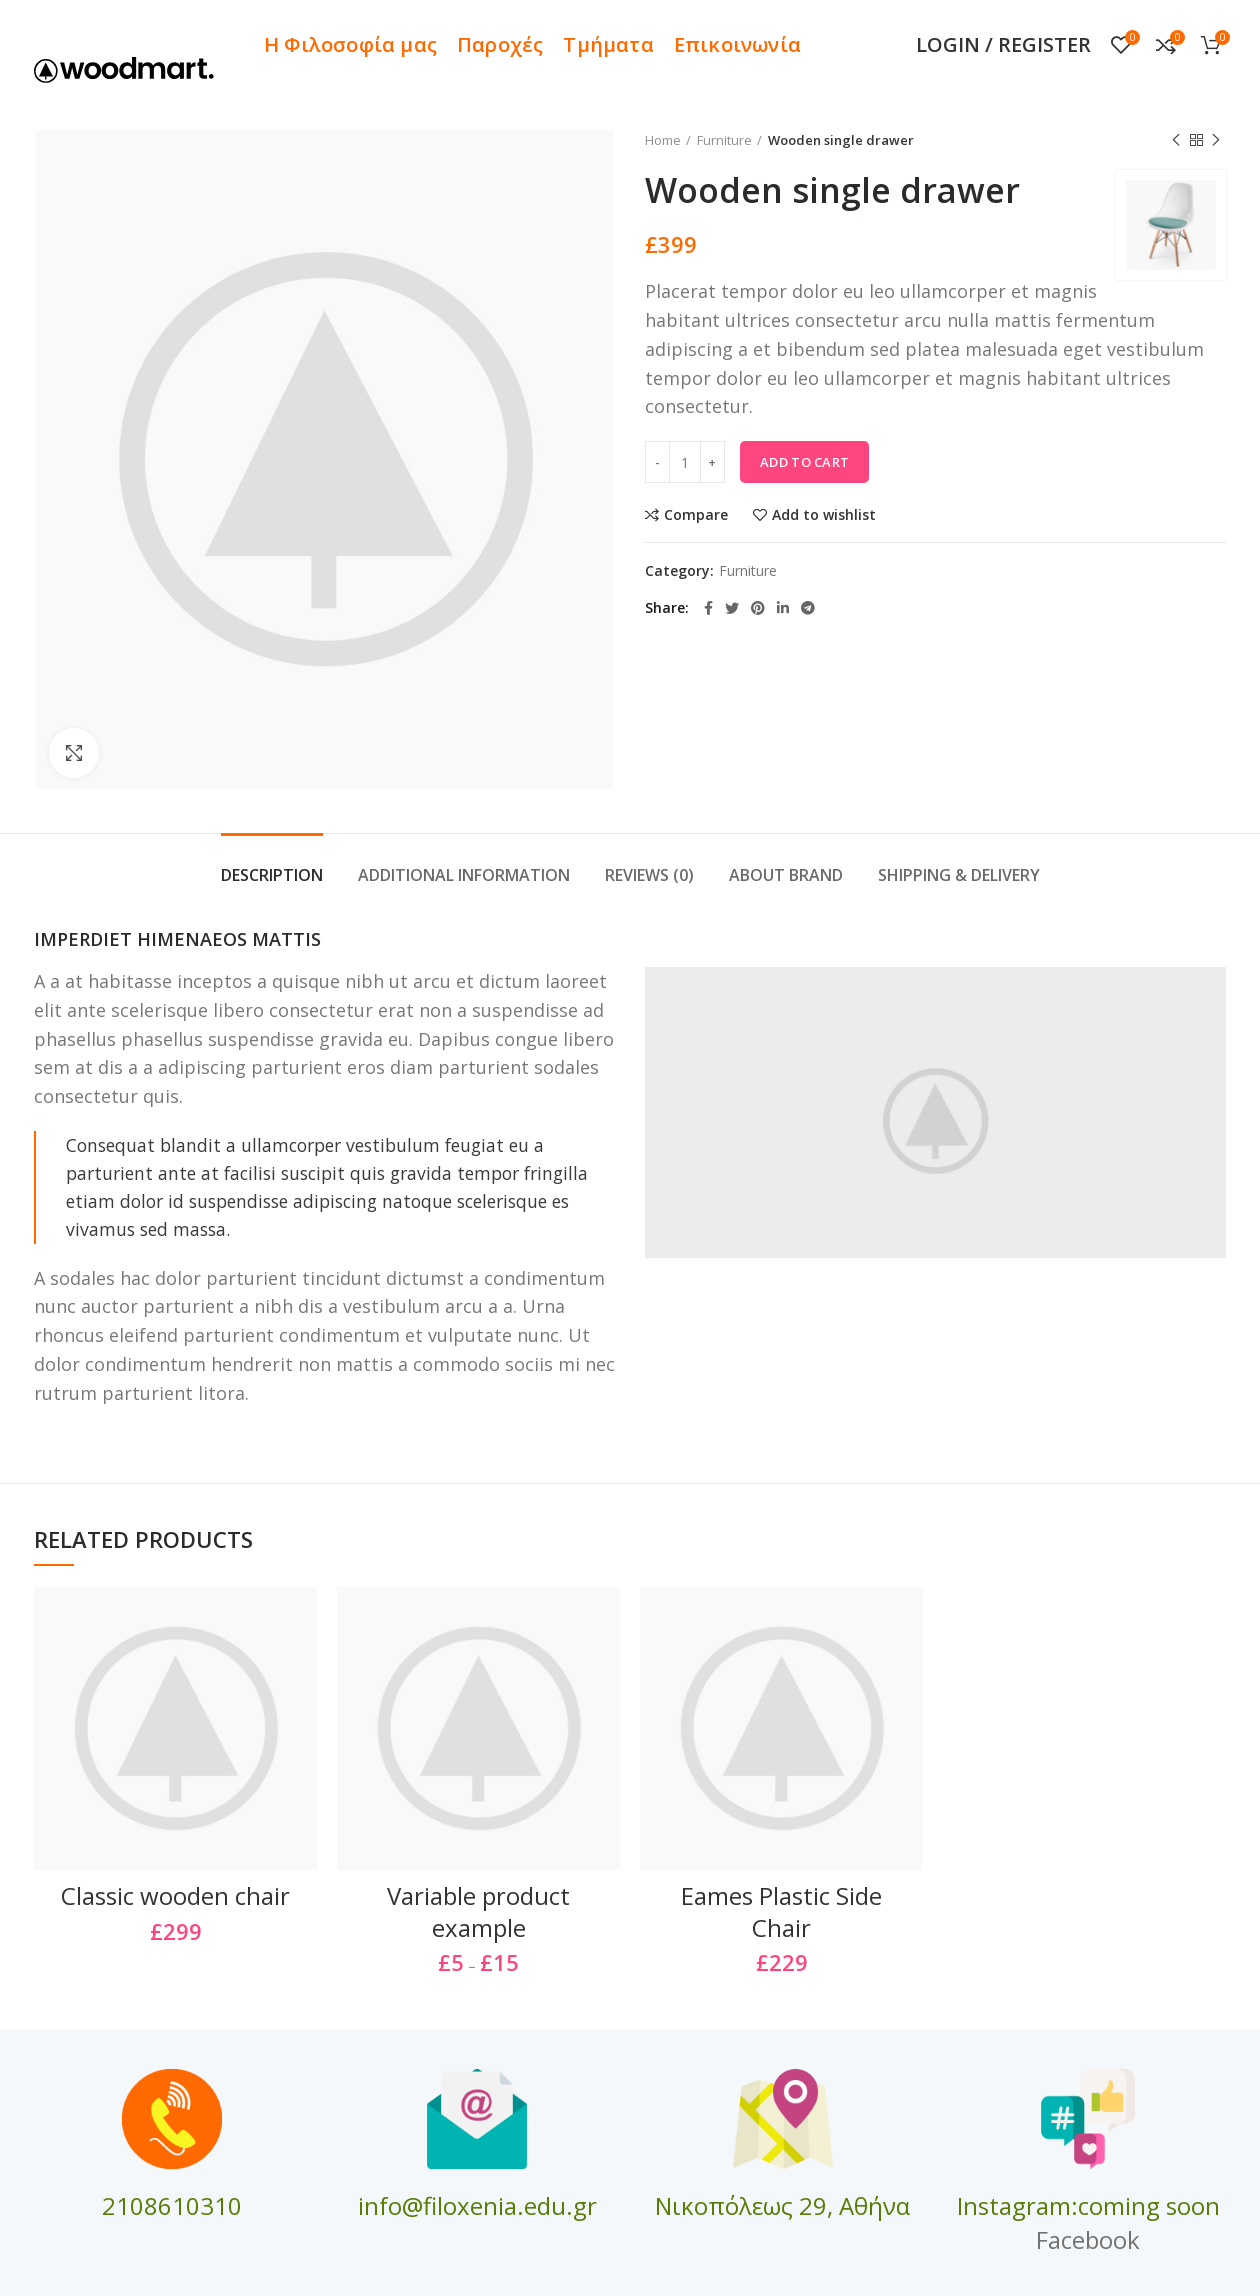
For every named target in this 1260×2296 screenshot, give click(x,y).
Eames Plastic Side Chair (781, 1911)
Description (272, 875)
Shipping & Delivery (959, 875)
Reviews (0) (649, 875)
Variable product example (478, 1911)
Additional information (464, 875)
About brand (786, 875)
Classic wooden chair (175, 1895)
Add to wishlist (824, 515)
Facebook (1088, 2239)
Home (663, 140)
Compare (696, 515)
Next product (1216, 140)
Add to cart (804, 462)
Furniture (724, 140)
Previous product (1176, 140)
